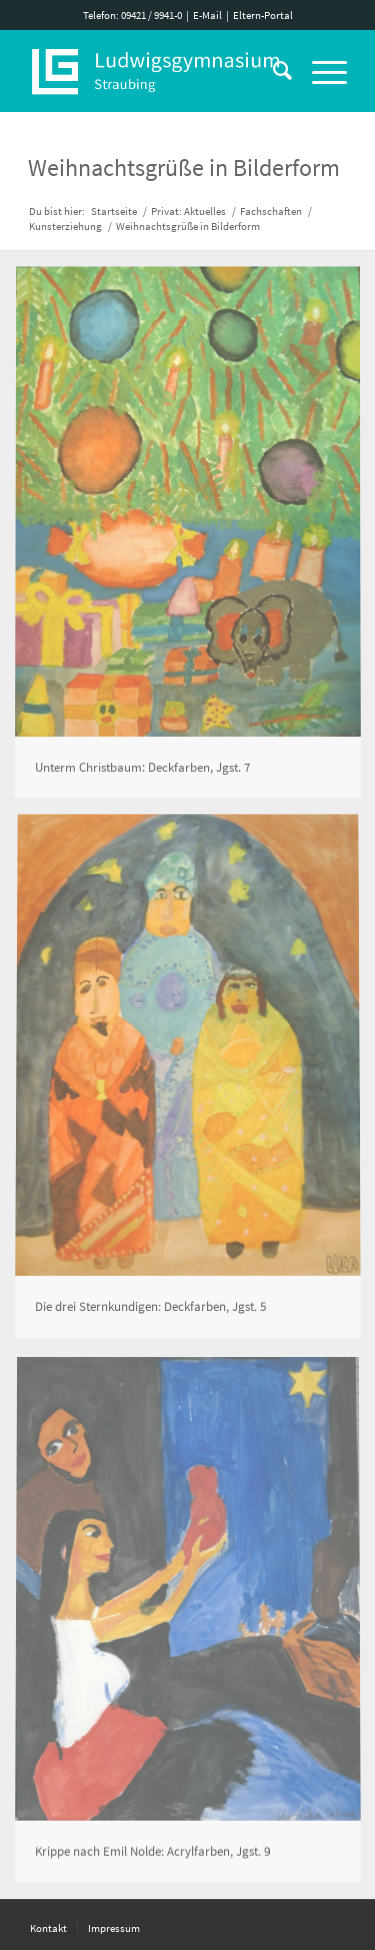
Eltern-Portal (263, 15)
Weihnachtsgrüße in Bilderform (184, 167)
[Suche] (272, 71)
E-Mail (207, 15)
